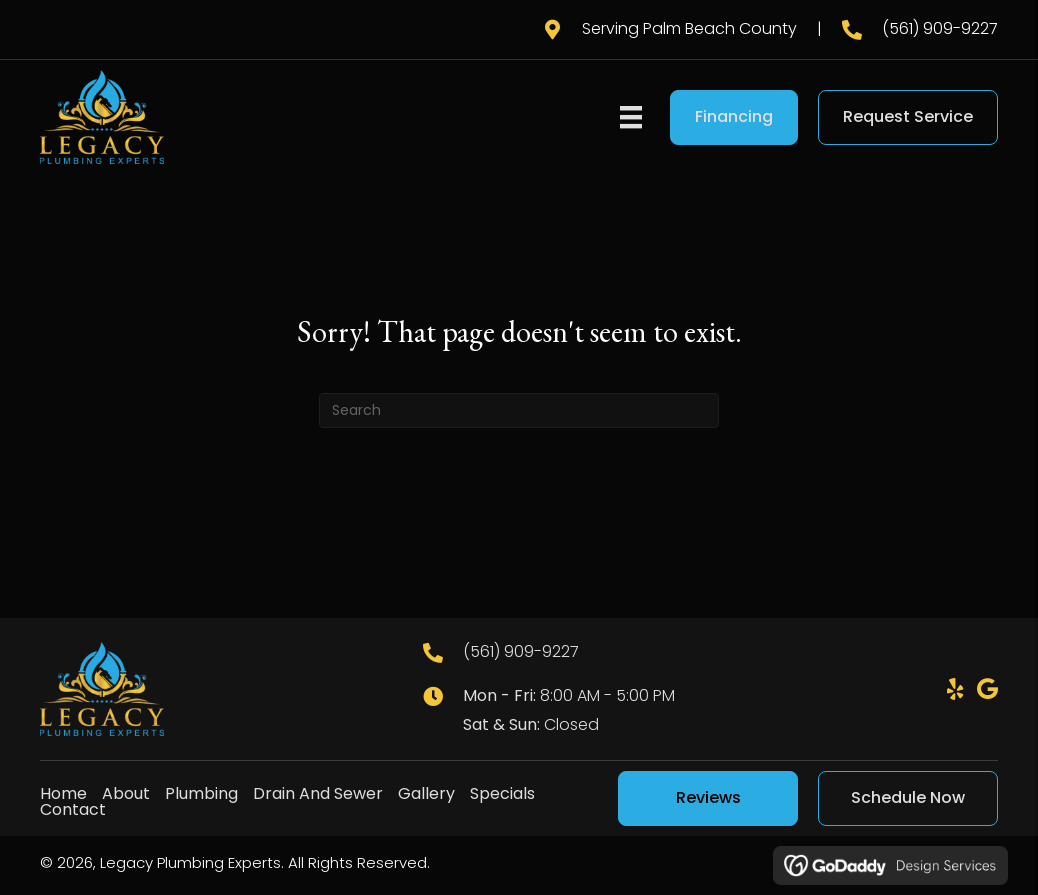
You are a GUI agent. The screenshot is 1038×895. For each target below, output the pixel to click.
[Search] (519, 410)
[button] (955, 689)
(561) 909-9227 (940, 28)
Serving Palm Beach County (689, 28)
